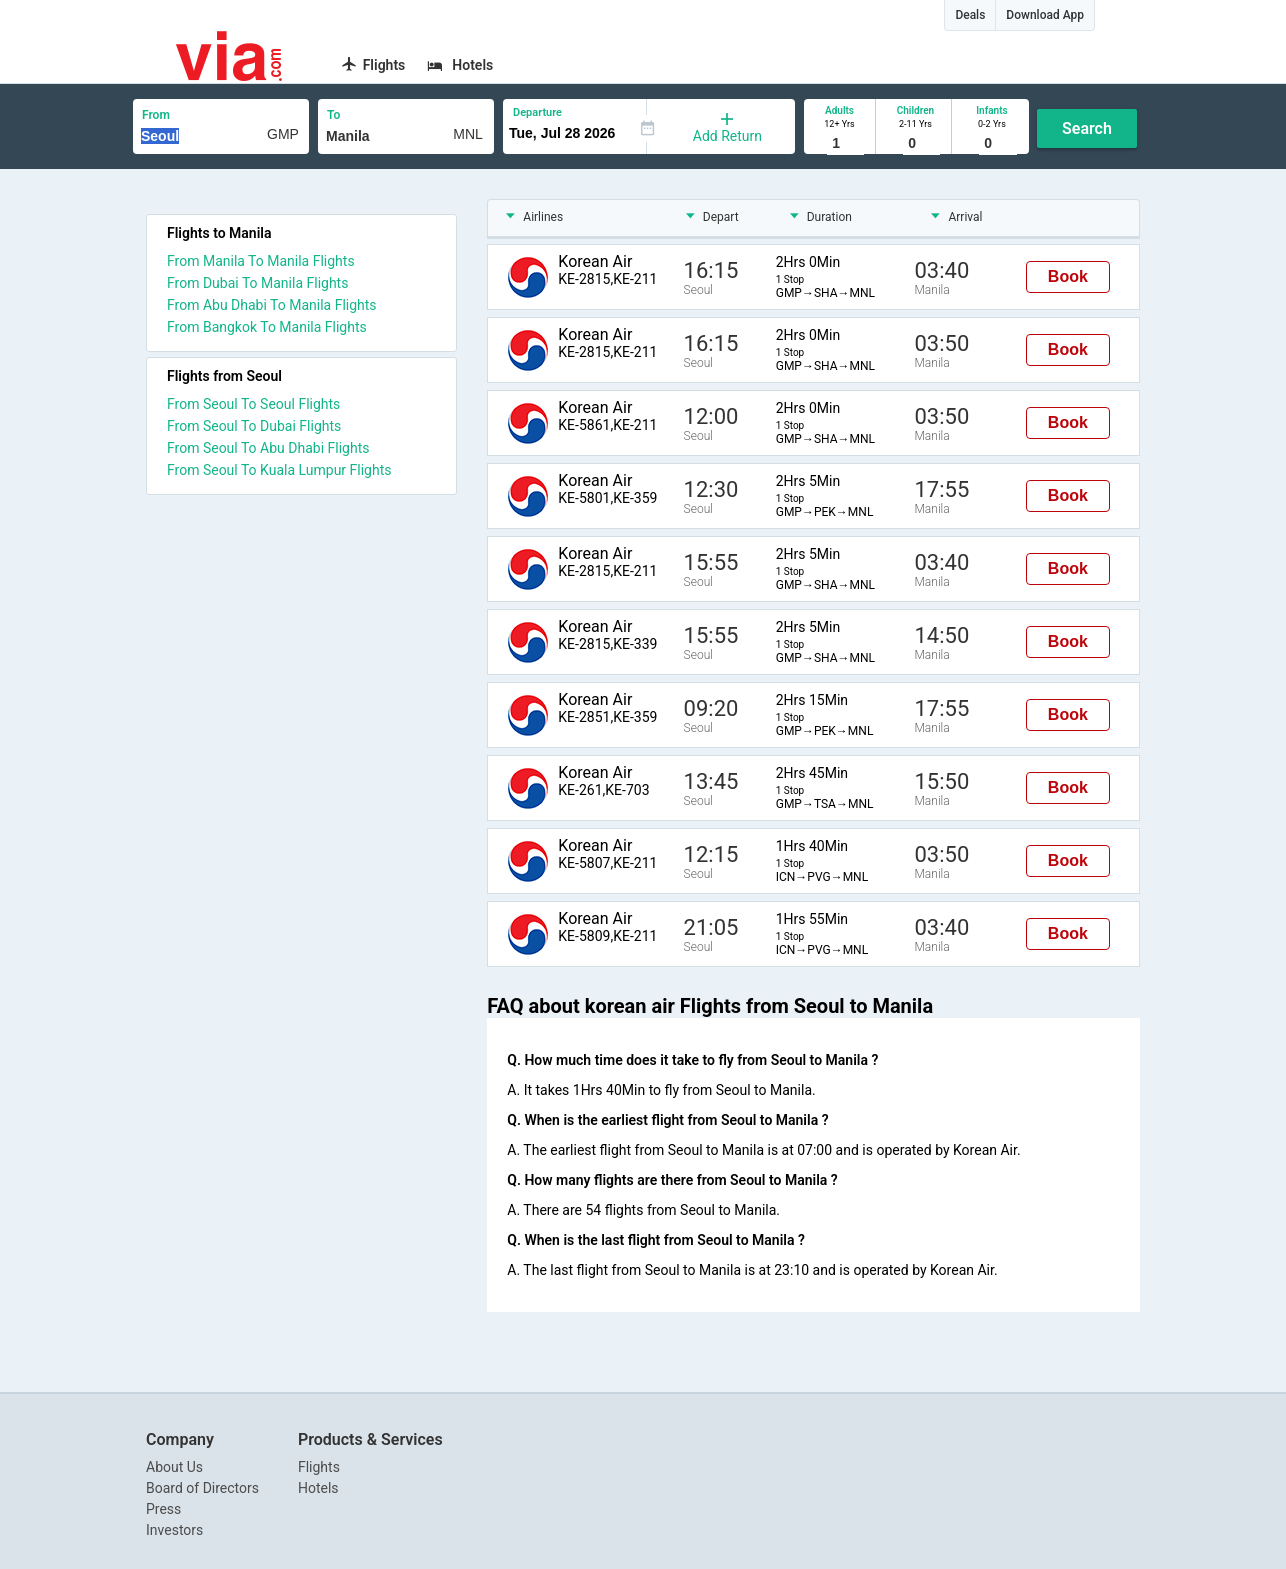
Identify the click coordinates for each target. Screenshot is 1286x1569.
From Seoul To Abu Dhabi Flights (268, 448)
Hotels (318, 1488)
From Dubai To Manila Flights (257, 283)
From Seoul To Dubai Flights (254, 426)
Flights (319, 1467)
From (156, 115)
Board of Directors (202, 1488)
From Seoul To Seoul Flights (253, 404)
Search (1087, 128)
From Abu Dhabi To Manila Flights (272, 305)
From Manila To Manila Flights (261, 261)
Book (1068, 276)
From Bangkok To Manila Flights (267, 327)
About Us (174, 1467)
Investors (174, 1530)
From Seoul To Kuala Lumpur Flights (279, 470)
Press (163, 1509)
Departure (537, 112)
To (333, 115)
